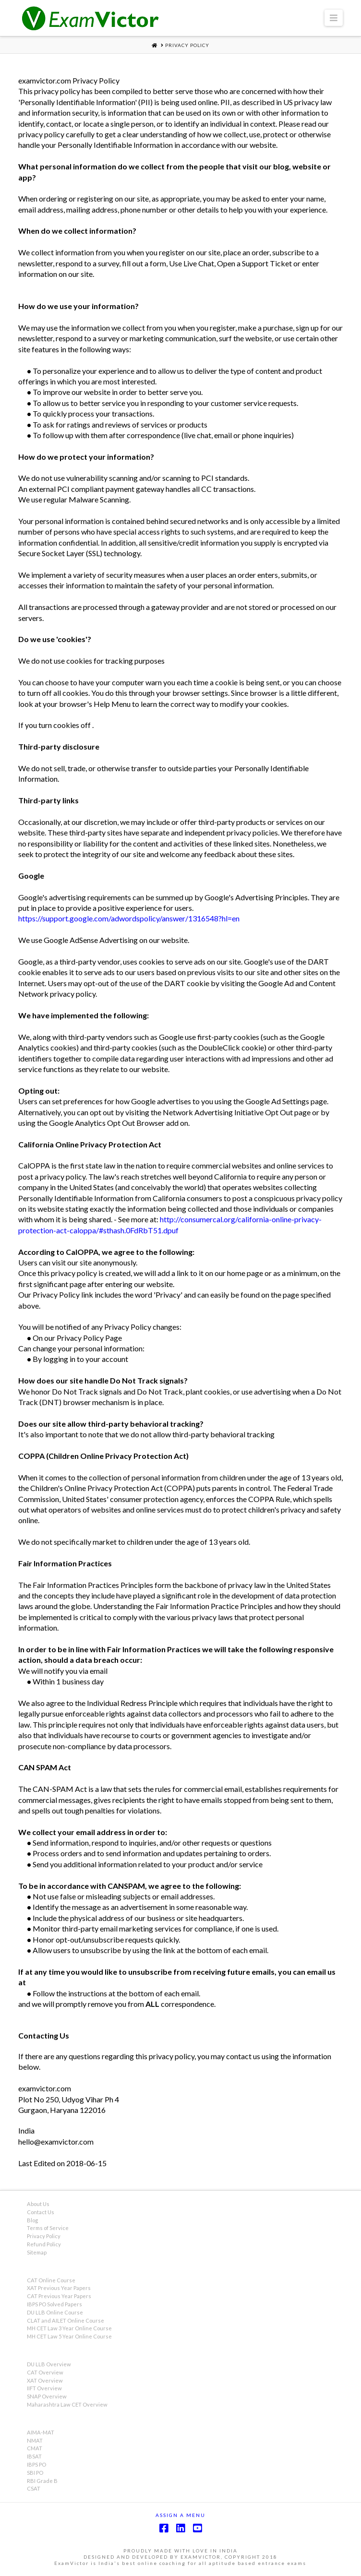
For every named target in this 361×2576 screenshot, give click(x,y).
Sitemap (37, 2252)
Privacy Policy (43, 2236)
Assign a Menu (180, 2515)
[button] (334, 18)
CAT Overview (45, 2372)
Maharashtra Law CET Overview (67, 2404)
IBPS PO (36, 2464)
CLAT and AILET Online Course (65, 2320)
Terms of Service (48, 2228)
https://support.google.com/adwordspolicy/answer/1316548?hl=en (129, 918)
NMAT (35, 2440)
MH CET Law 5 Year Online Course (69, 2336)
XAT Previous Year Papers (59, 2288)
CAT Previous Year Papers (59, 2296)
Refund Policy (44, 2244)
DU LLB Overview (49, 2364)
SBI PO (35, 2472)
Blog (32, 2220)
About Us (38, 2204)
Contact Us (40, 2212)
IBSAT (34, 2456)
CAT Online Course (51, 2280)
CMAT (34, 2448)
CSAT (33, 2488)
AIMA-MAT (40, 2432)
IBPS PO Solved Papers (54, 2304)
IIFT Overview (44, 2388)
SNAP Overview (47, 2396)
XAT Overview (45, 2380)
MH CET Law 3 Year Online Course (69, 2328)
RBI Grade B (42, 2481)
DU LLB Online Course (55, 2312)
